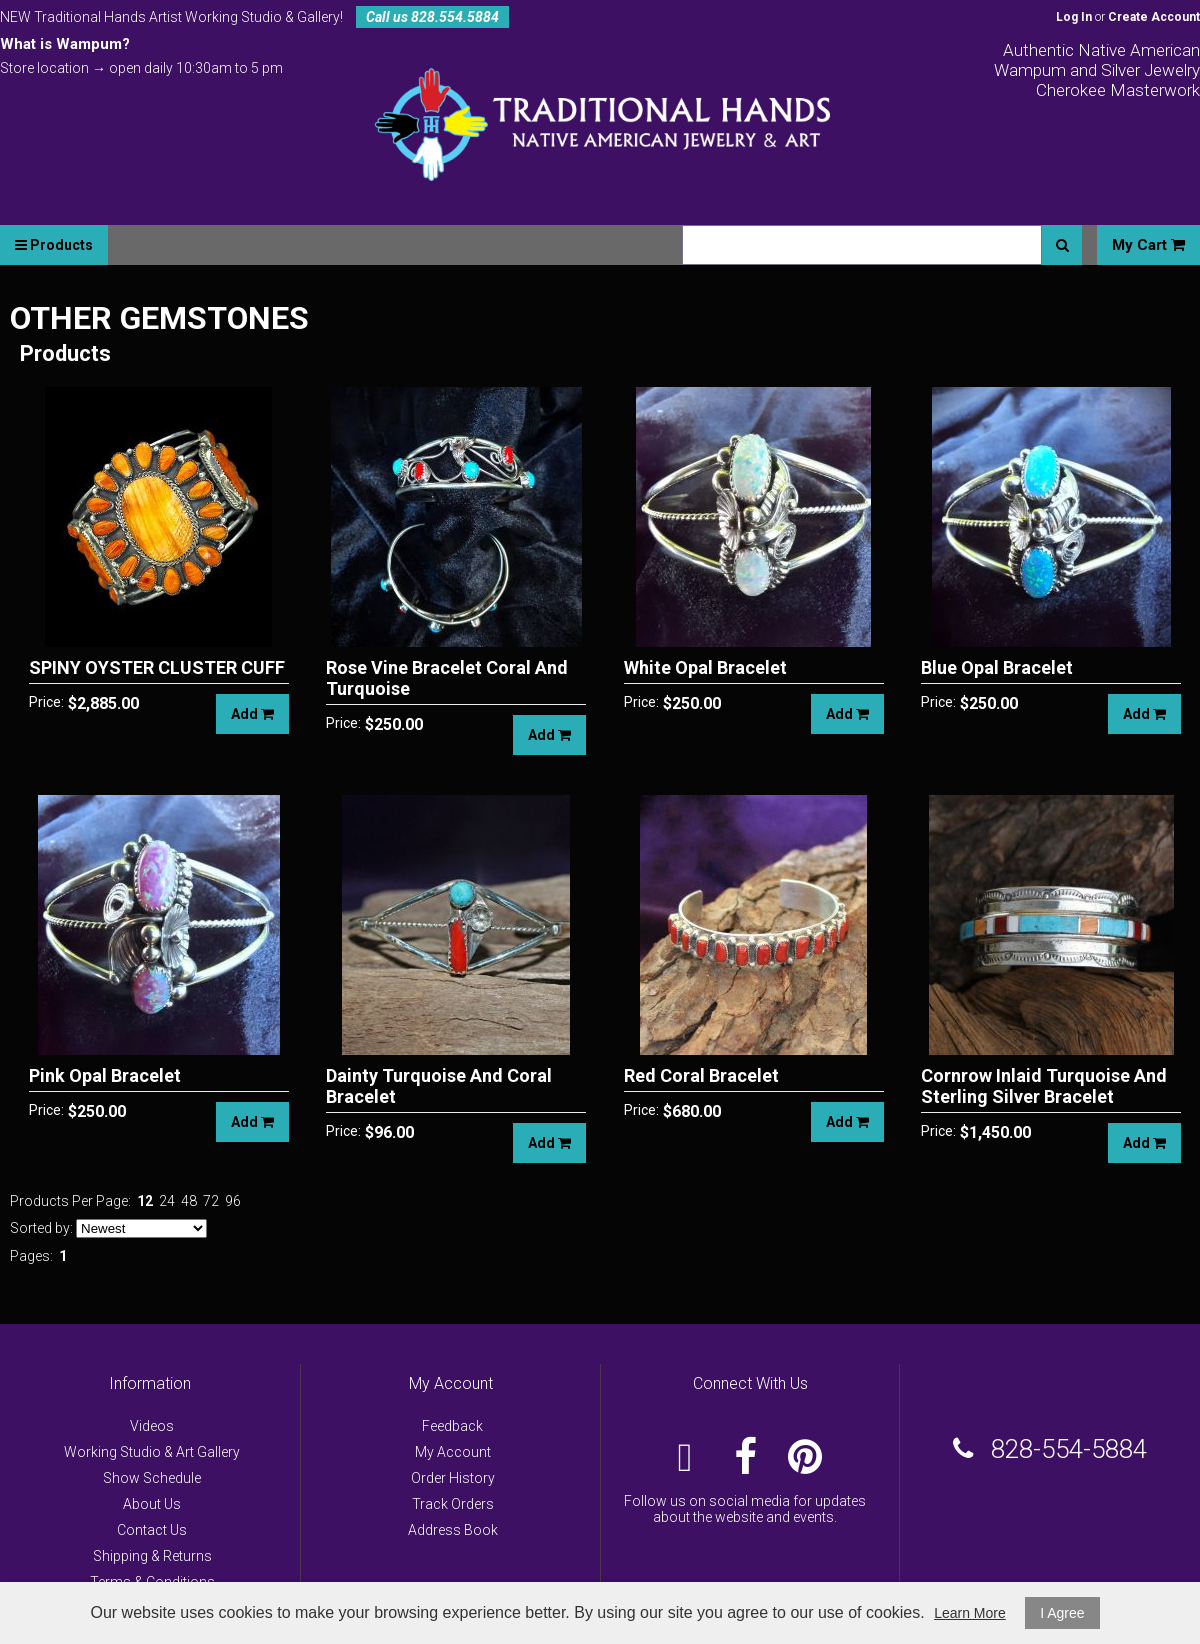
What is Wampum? (65, 44)
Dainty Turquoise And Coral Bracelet (439, 1086)
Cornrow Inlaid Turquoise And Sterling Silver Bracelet (1044, 1086)
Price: (46, 702)
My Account (453, 1452)
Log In (1074, 17)
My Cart (1148, 245)
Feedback (452, 1426)
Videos (152, 1426)
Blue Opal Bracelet (997, 667)
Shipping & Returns (152, 1556)
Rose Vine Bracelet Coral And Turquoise (447, 678)
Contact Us (152, 1530)
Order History (453, 1478)
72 (211, 1201)
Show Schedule (152, 1478)
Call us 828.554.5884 (432, 17)
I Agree (1062, 1613)
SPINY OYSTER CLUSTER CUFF (157, 667)
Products (54, 245)
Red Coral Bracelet (701, 1075)
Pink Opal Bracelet (105, 1075)
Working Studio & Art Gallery (152, 1452)
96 (233, 1201)
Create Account (1154, 17)
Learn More (970, 1613)
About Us (152, 1504)
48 (189, 1201)
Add (252, 714)
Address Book (453, 1530)
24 (167, 1201)
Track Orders (453, 1504)
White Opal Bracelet (705, 667)
